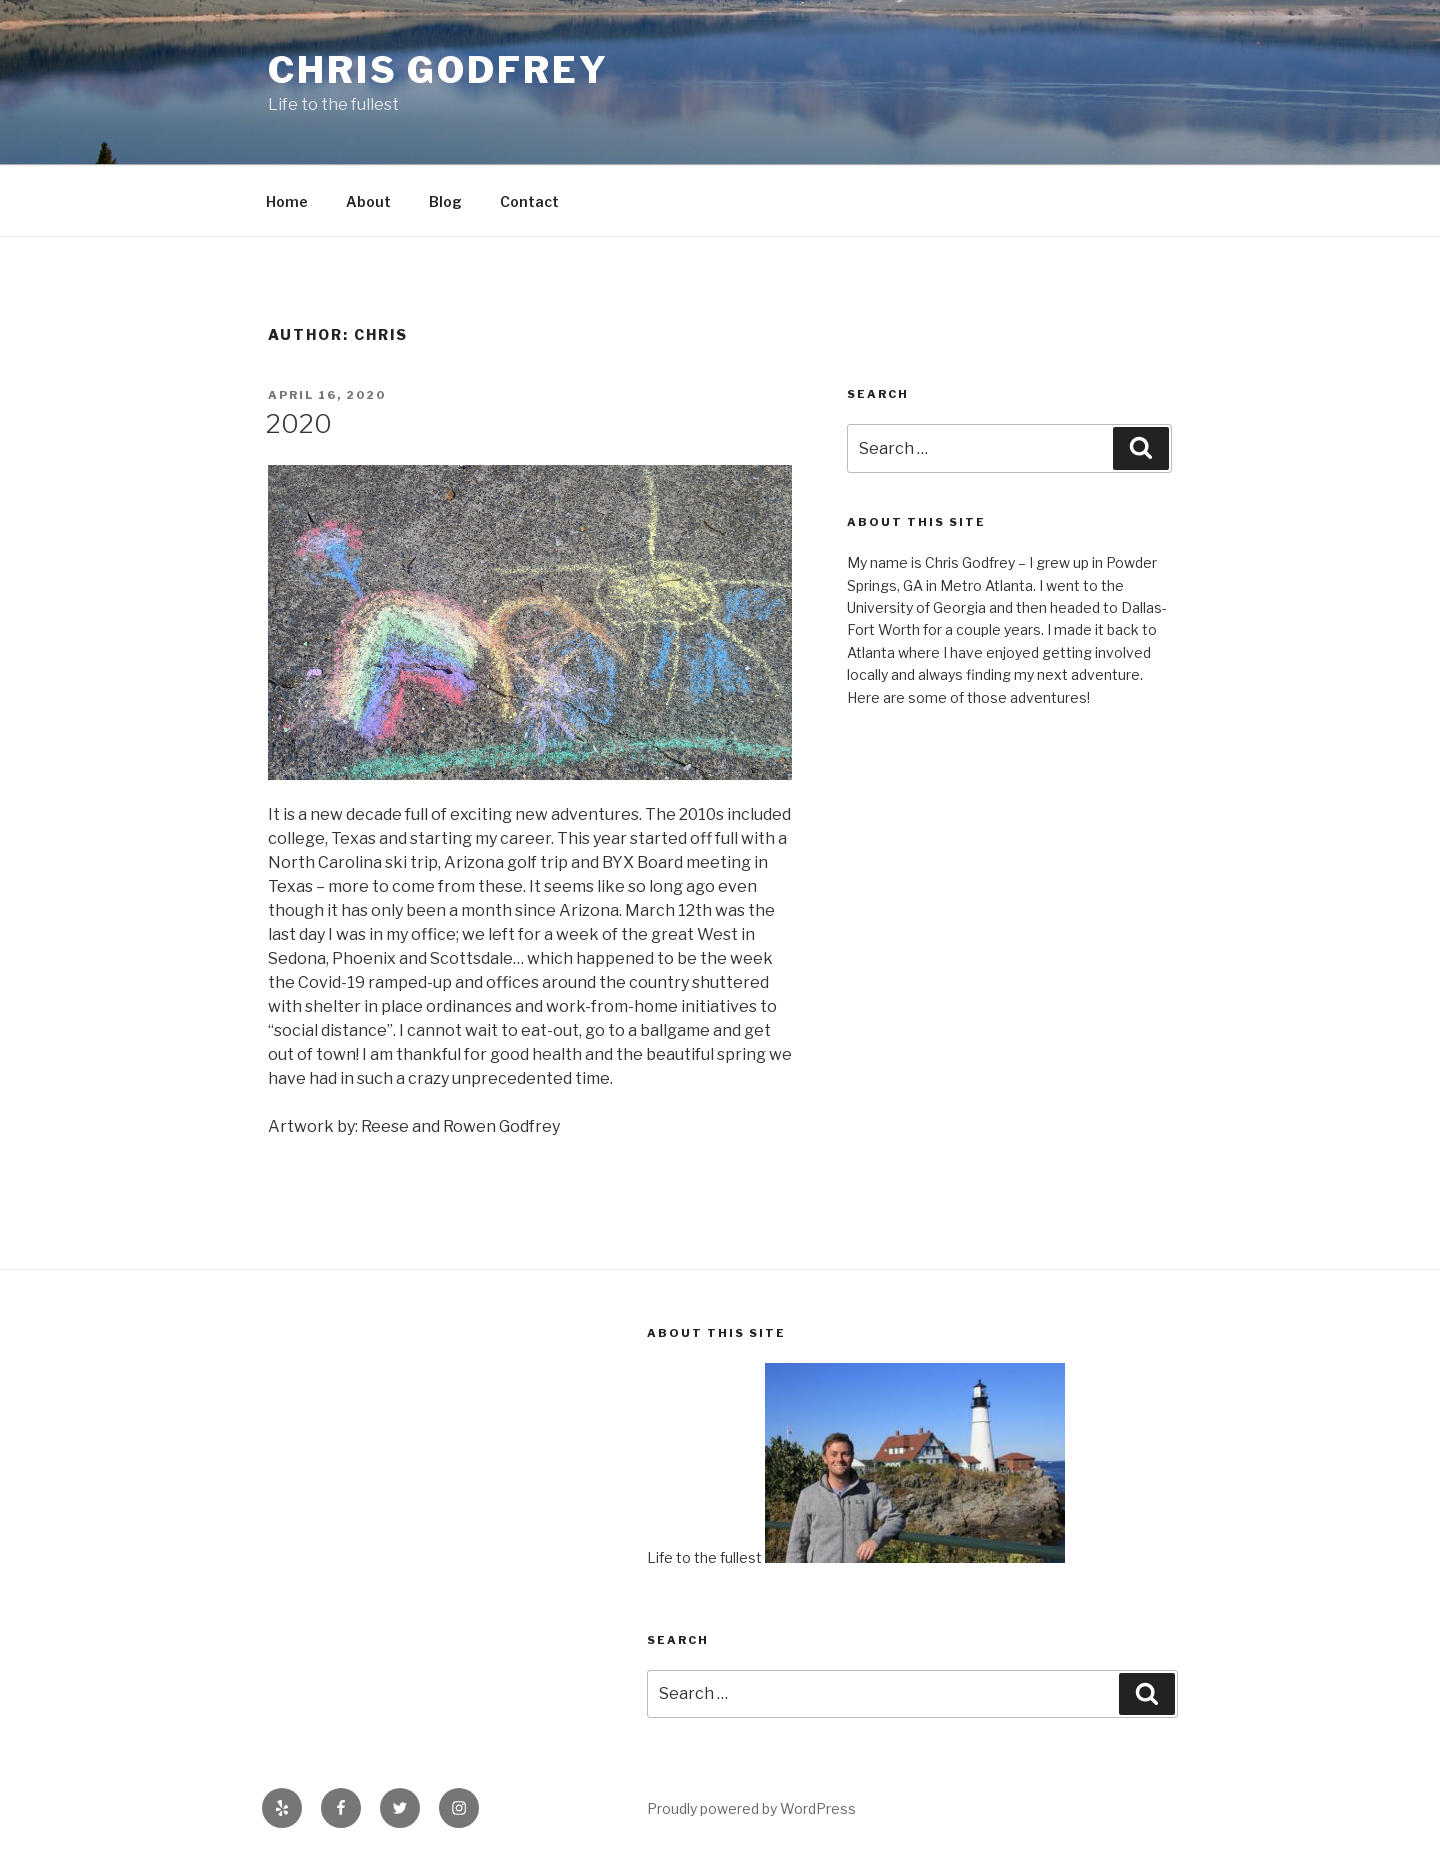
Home (287, 201)
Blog (445, 201)
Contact (529, 201)
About (368, 201)
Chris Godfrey (438, 70)
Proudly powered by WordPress (751, 1808)
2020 (299, 423)
